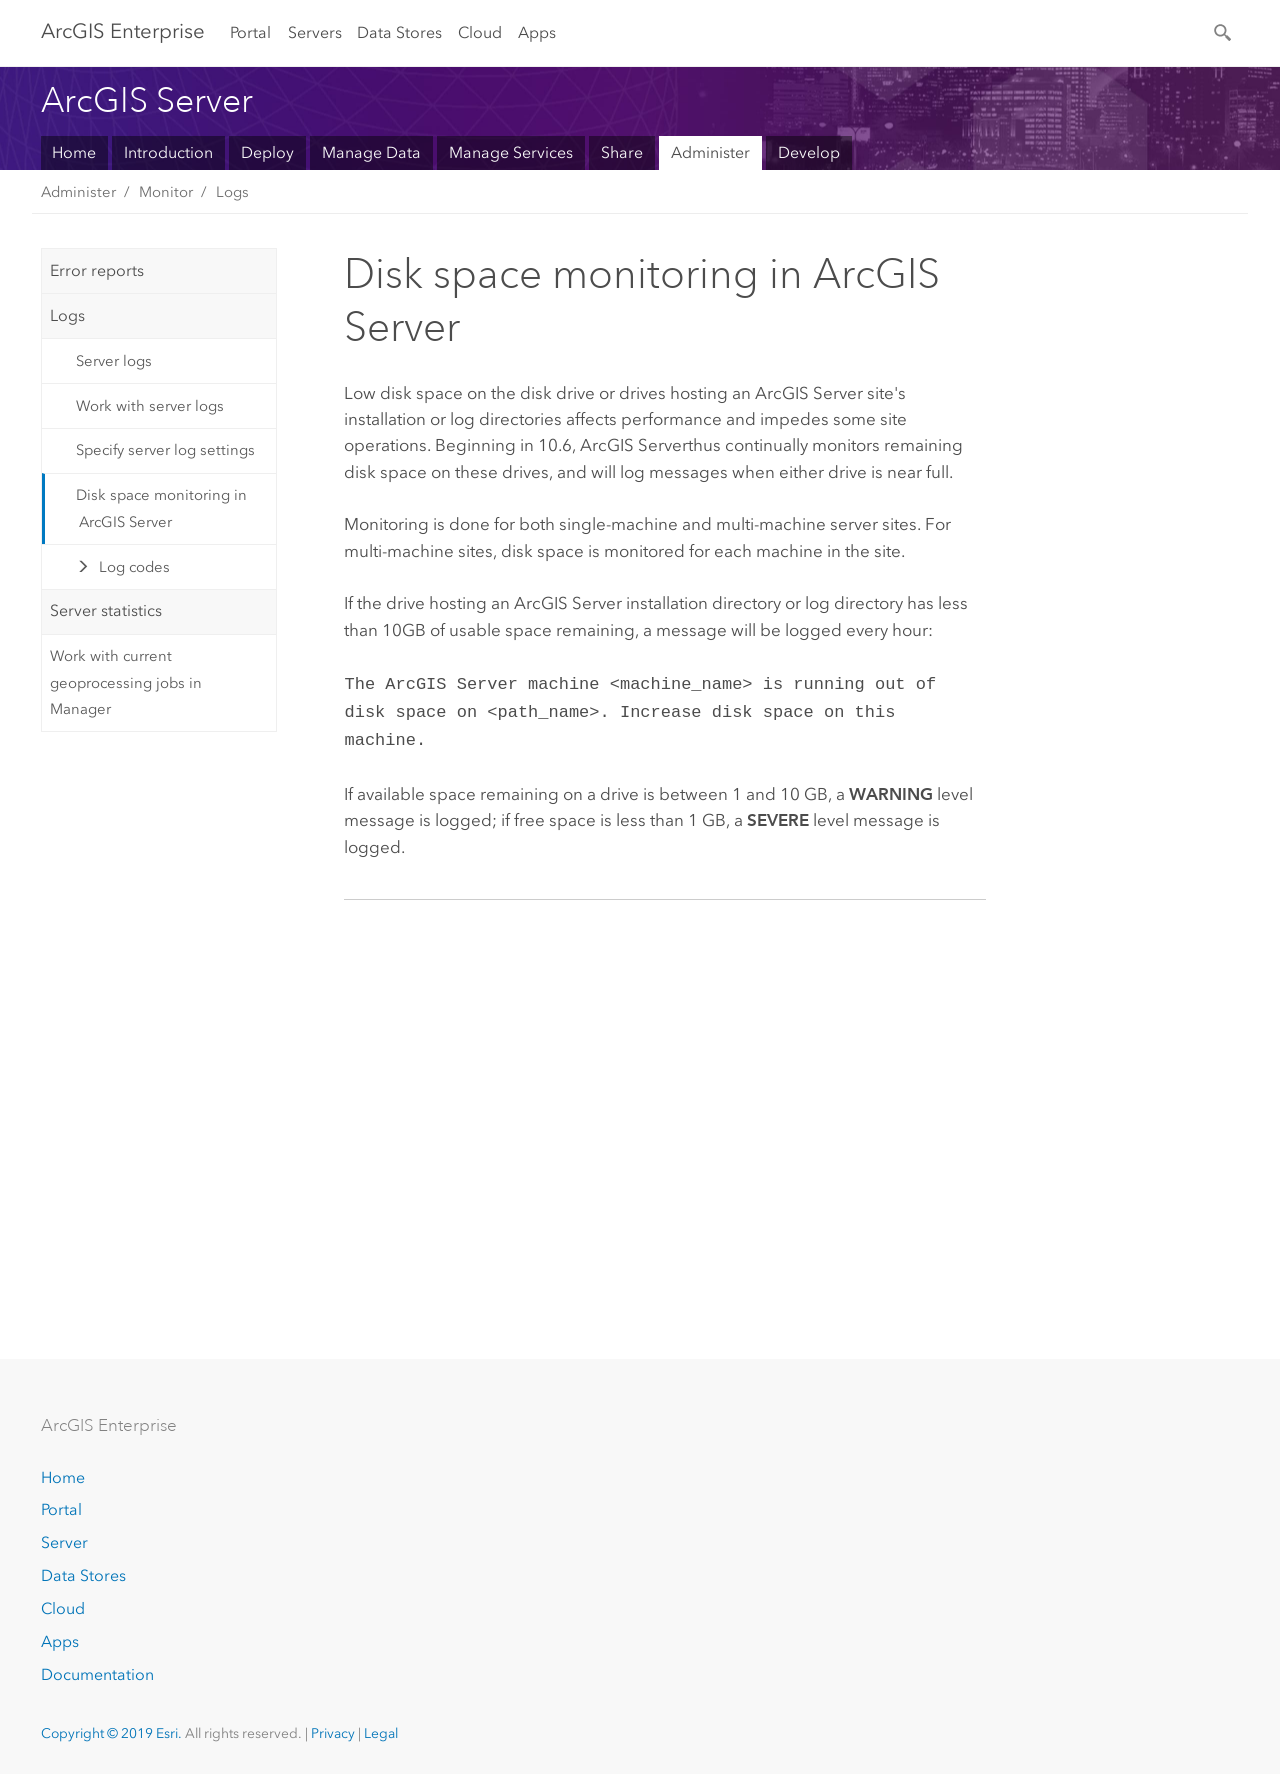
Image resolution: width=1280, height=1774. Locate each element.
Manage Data (371, 152)
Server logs (114, 361)
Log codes (134, 567)
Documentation (97, 1674)
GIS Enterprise (123, 31)
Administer (710, 152)
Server (64, 1542)
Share (622, 152)
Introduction (168, 152)
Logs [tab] (67, 315)
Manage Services (511, 152)
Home (74, 152)
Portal (250, 32)
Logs (232, 192)
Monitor (166, 192)
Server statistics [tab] (106, 610)
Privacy (333, 1733)
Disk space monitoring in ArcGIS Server (161, 508)
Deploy (267, 152)
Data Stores (399, 32)
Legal (381, 1733)
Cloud (480, 32)
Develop (809, 152)
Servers (315, 32)
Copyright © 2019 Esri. (111, 1733)
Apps (537, 32)
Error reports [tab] (97, 270)
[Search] (1224, 31)
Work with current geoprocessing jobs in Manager (126, 682)
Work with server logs (150, 406)
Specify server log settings (165, 450)
